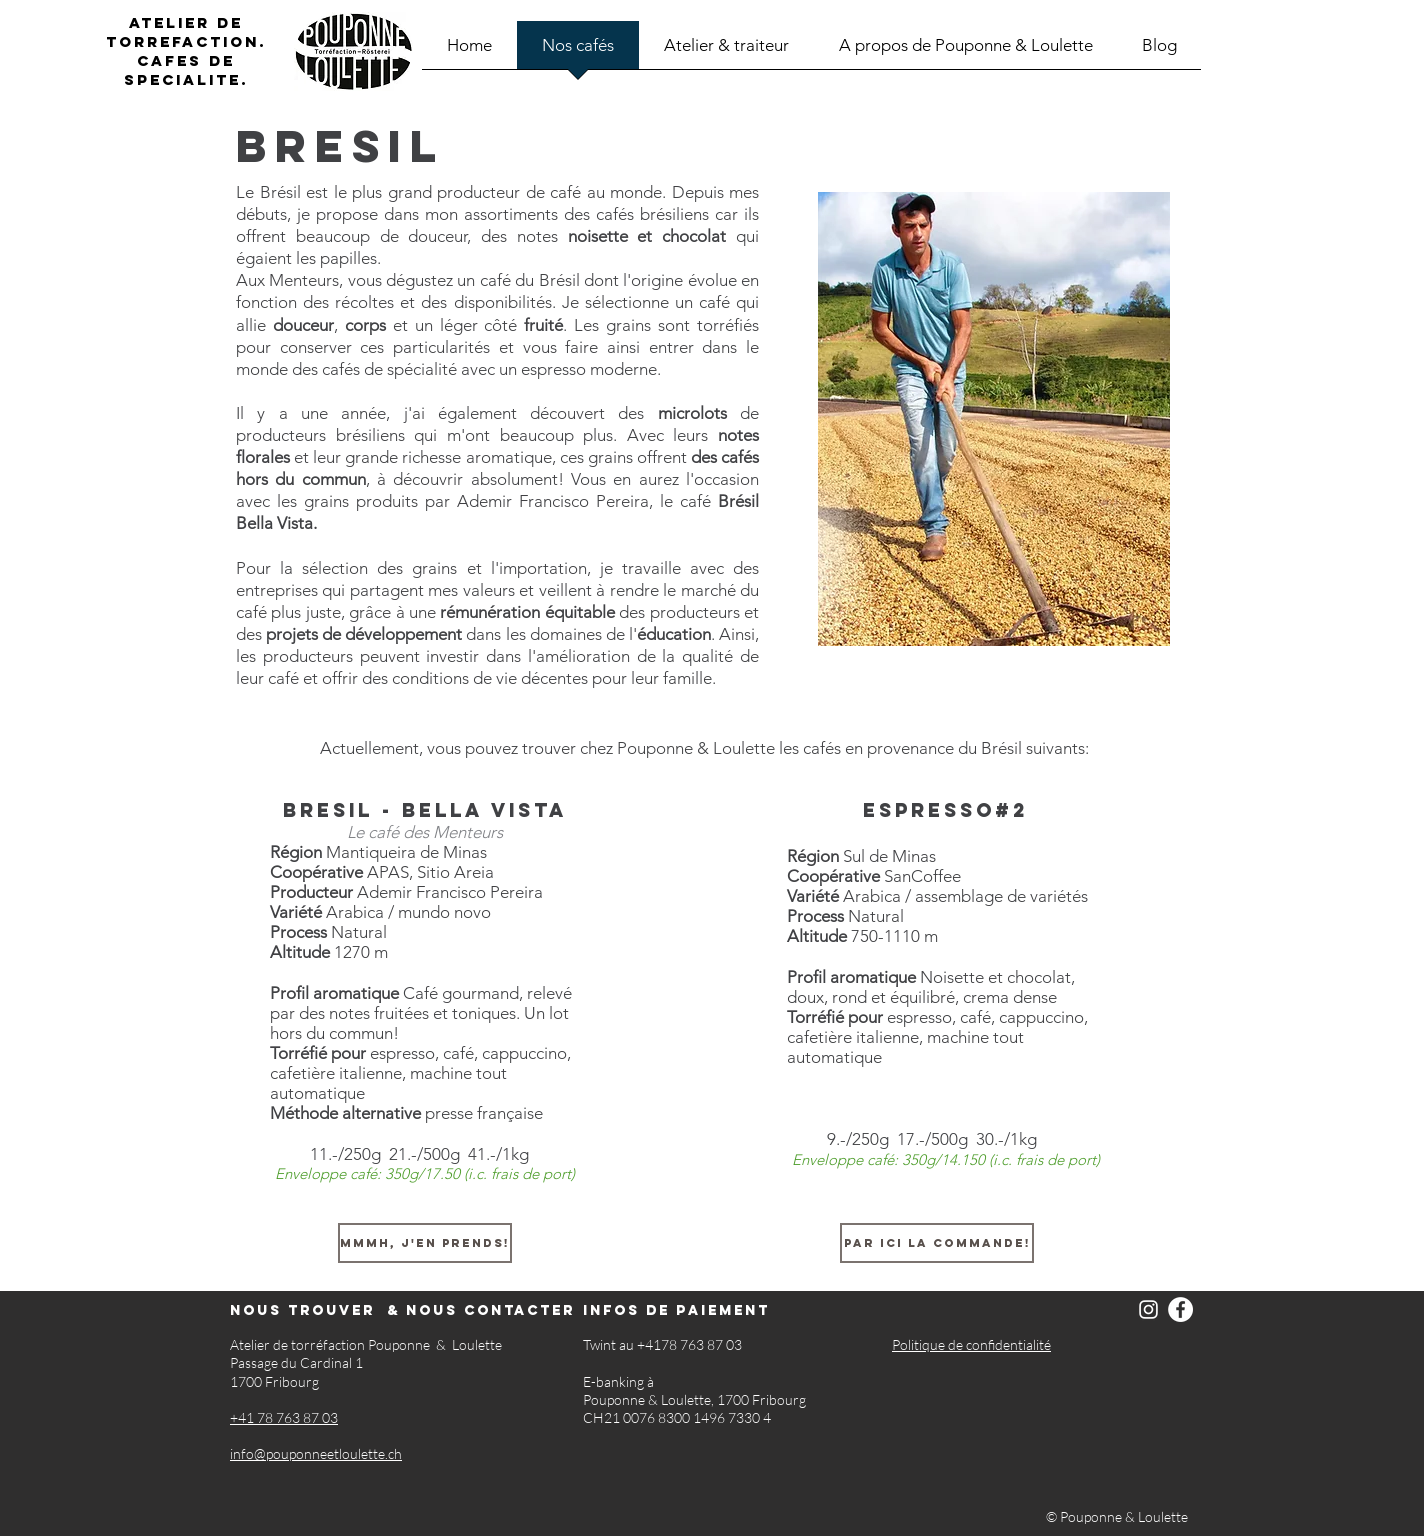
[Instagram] (1148, 1309)
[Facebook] (1180, 1309)
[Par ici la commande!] (937, 1243)
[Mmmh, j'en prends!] (425, 1243)
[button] (994, 419)
